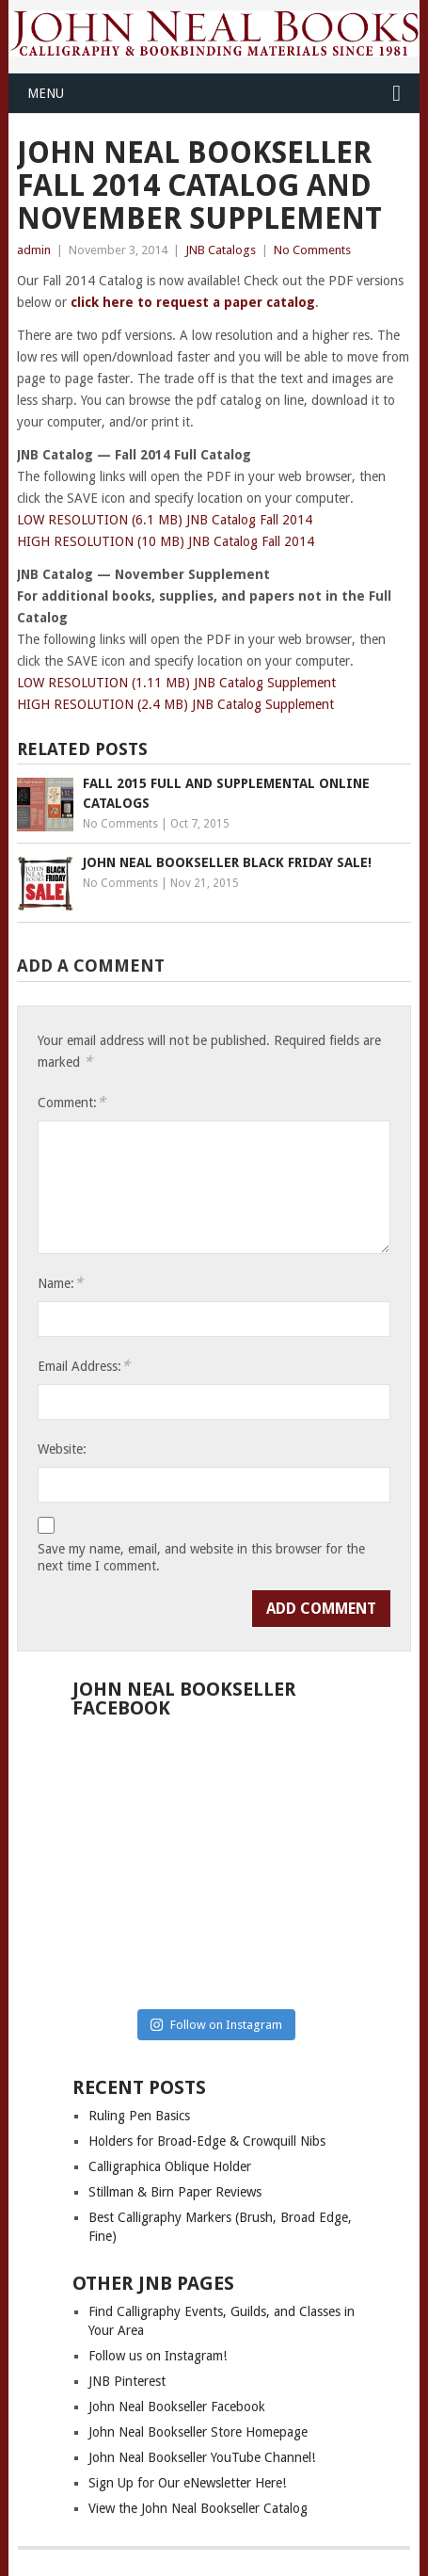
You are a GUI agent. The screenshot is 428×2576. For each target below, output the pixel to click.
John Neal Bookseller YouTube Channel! (201, 2457)
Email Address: (84, 1366)
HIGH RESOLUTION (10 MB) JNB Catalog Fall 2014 (165, 541)
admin (34, 250)
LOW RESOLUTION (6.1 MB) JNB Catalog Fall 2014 (164, 519)
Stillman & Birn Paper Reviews (175, 2191)
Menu (45, 93)
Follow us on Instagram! (157, 2355)
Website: (62, 1449)
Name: (60, 1283)
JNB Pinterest (127, 2381)
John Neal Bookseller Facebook (176, 2406)
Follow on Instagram (216, 2025)
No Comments (312, 250)
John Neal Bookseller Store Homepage (198, 2431)
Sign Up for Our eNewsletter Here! (187, 2482)
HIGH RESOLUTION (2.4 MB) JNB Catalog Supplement (175, 704)
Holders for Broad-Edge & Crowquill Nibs (206, 2141)
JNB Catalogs (220, 250)
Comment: (71, 1102)
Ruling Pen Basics (139, 2115)
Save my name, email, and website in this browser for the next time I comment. (201, 1557)
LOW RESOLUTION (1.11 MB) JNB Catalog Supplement (176, 682)
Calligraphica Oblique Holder (169, 2166)
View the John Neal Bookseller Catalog (198, 2508)
